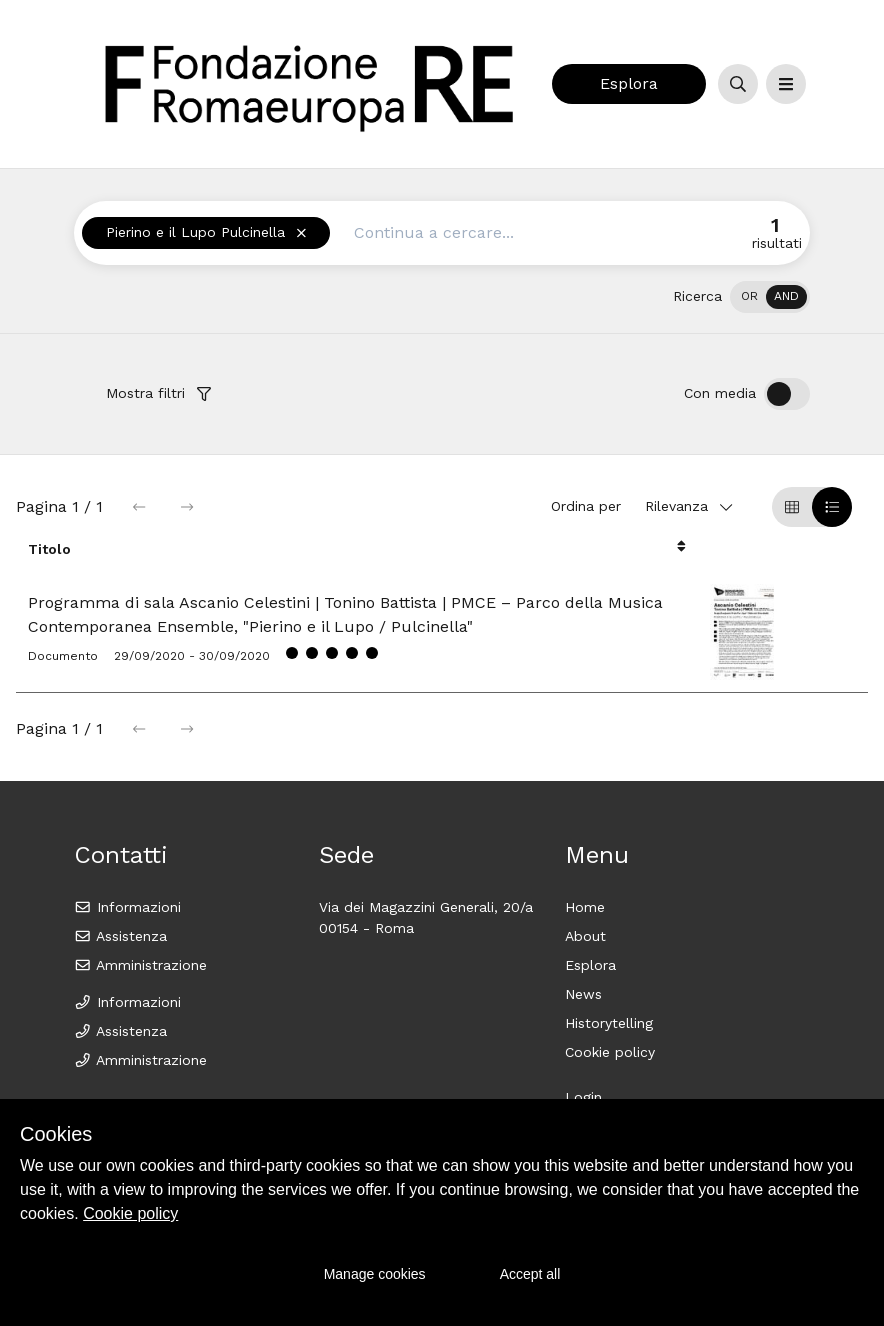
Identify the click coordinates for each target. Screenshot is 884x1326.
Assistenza (120, 936)
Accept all (530, 1274)
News (583, 994)
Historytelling (609, 1023)
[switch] (770, 297)
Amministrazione (140, 965)
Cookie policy (610, 1052)
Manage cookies (375, 1274)
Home (585, 907)
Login (583, 1097)
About (585, 936)
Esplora (629, 83)
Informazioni (127, 907)
